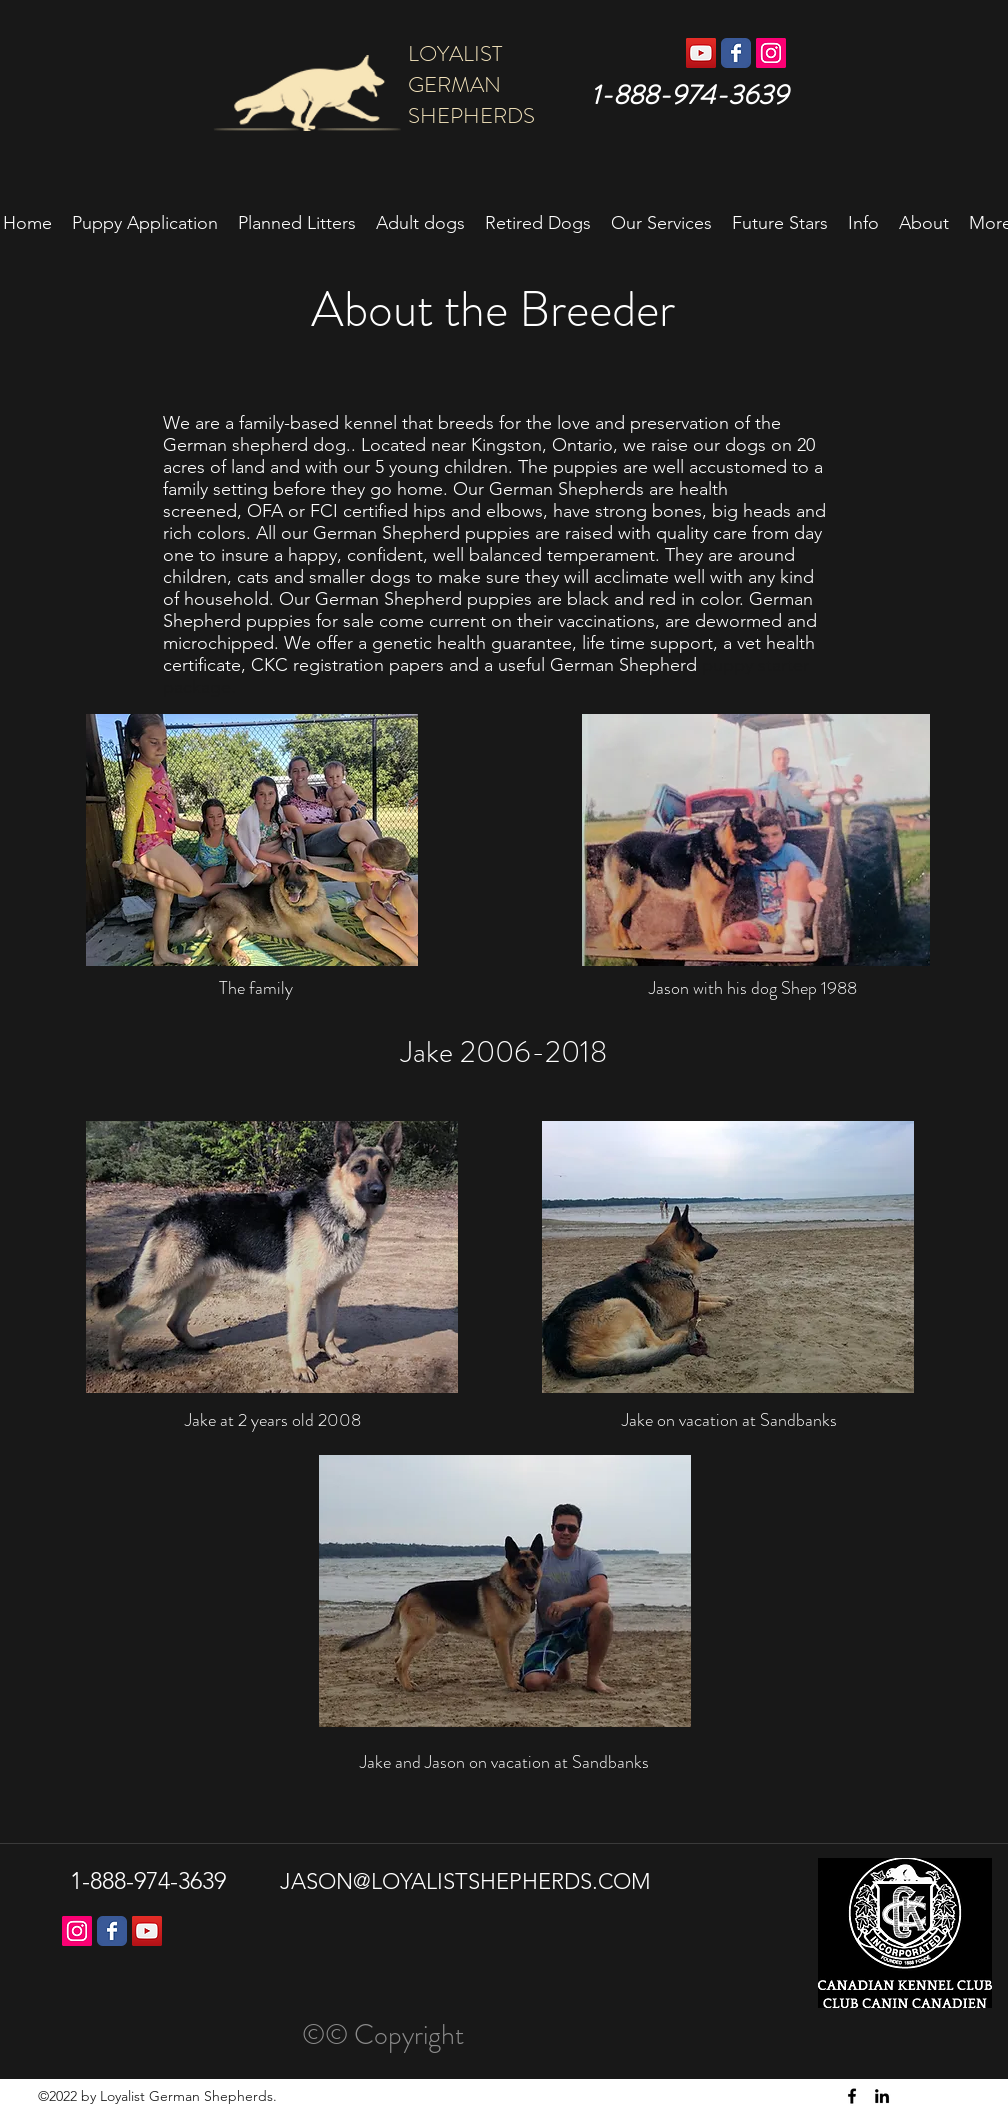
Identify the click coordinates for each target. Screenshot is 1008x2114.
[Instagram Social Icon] (771, 53)
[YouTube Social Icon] (701, 53)
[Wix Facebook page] (736, 53)
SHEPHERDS (469, 115)
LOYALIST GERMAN (485, 69)
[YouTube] (147, 1931)
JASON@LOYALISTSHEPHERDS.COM (465, 1881)
